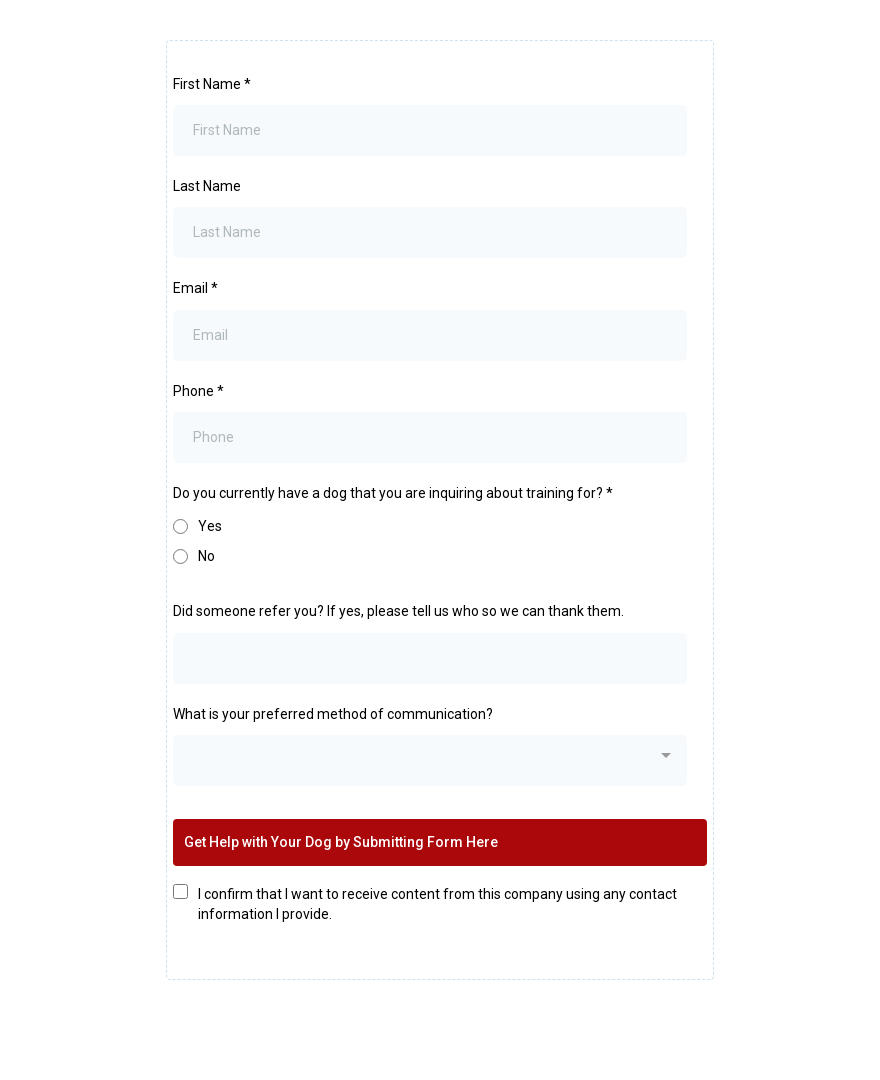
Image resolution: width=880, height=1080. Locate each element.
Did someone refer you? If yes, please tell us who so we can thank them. (398, 611)
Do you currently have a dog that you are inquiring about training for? (393, 493)
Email (195, 288)
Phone (198, 391)
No (206, 556)
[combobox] (430, 760)
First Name (212, 84)
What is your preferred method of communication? (333, 714)
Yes (210, 526)
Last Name (207, 186)
